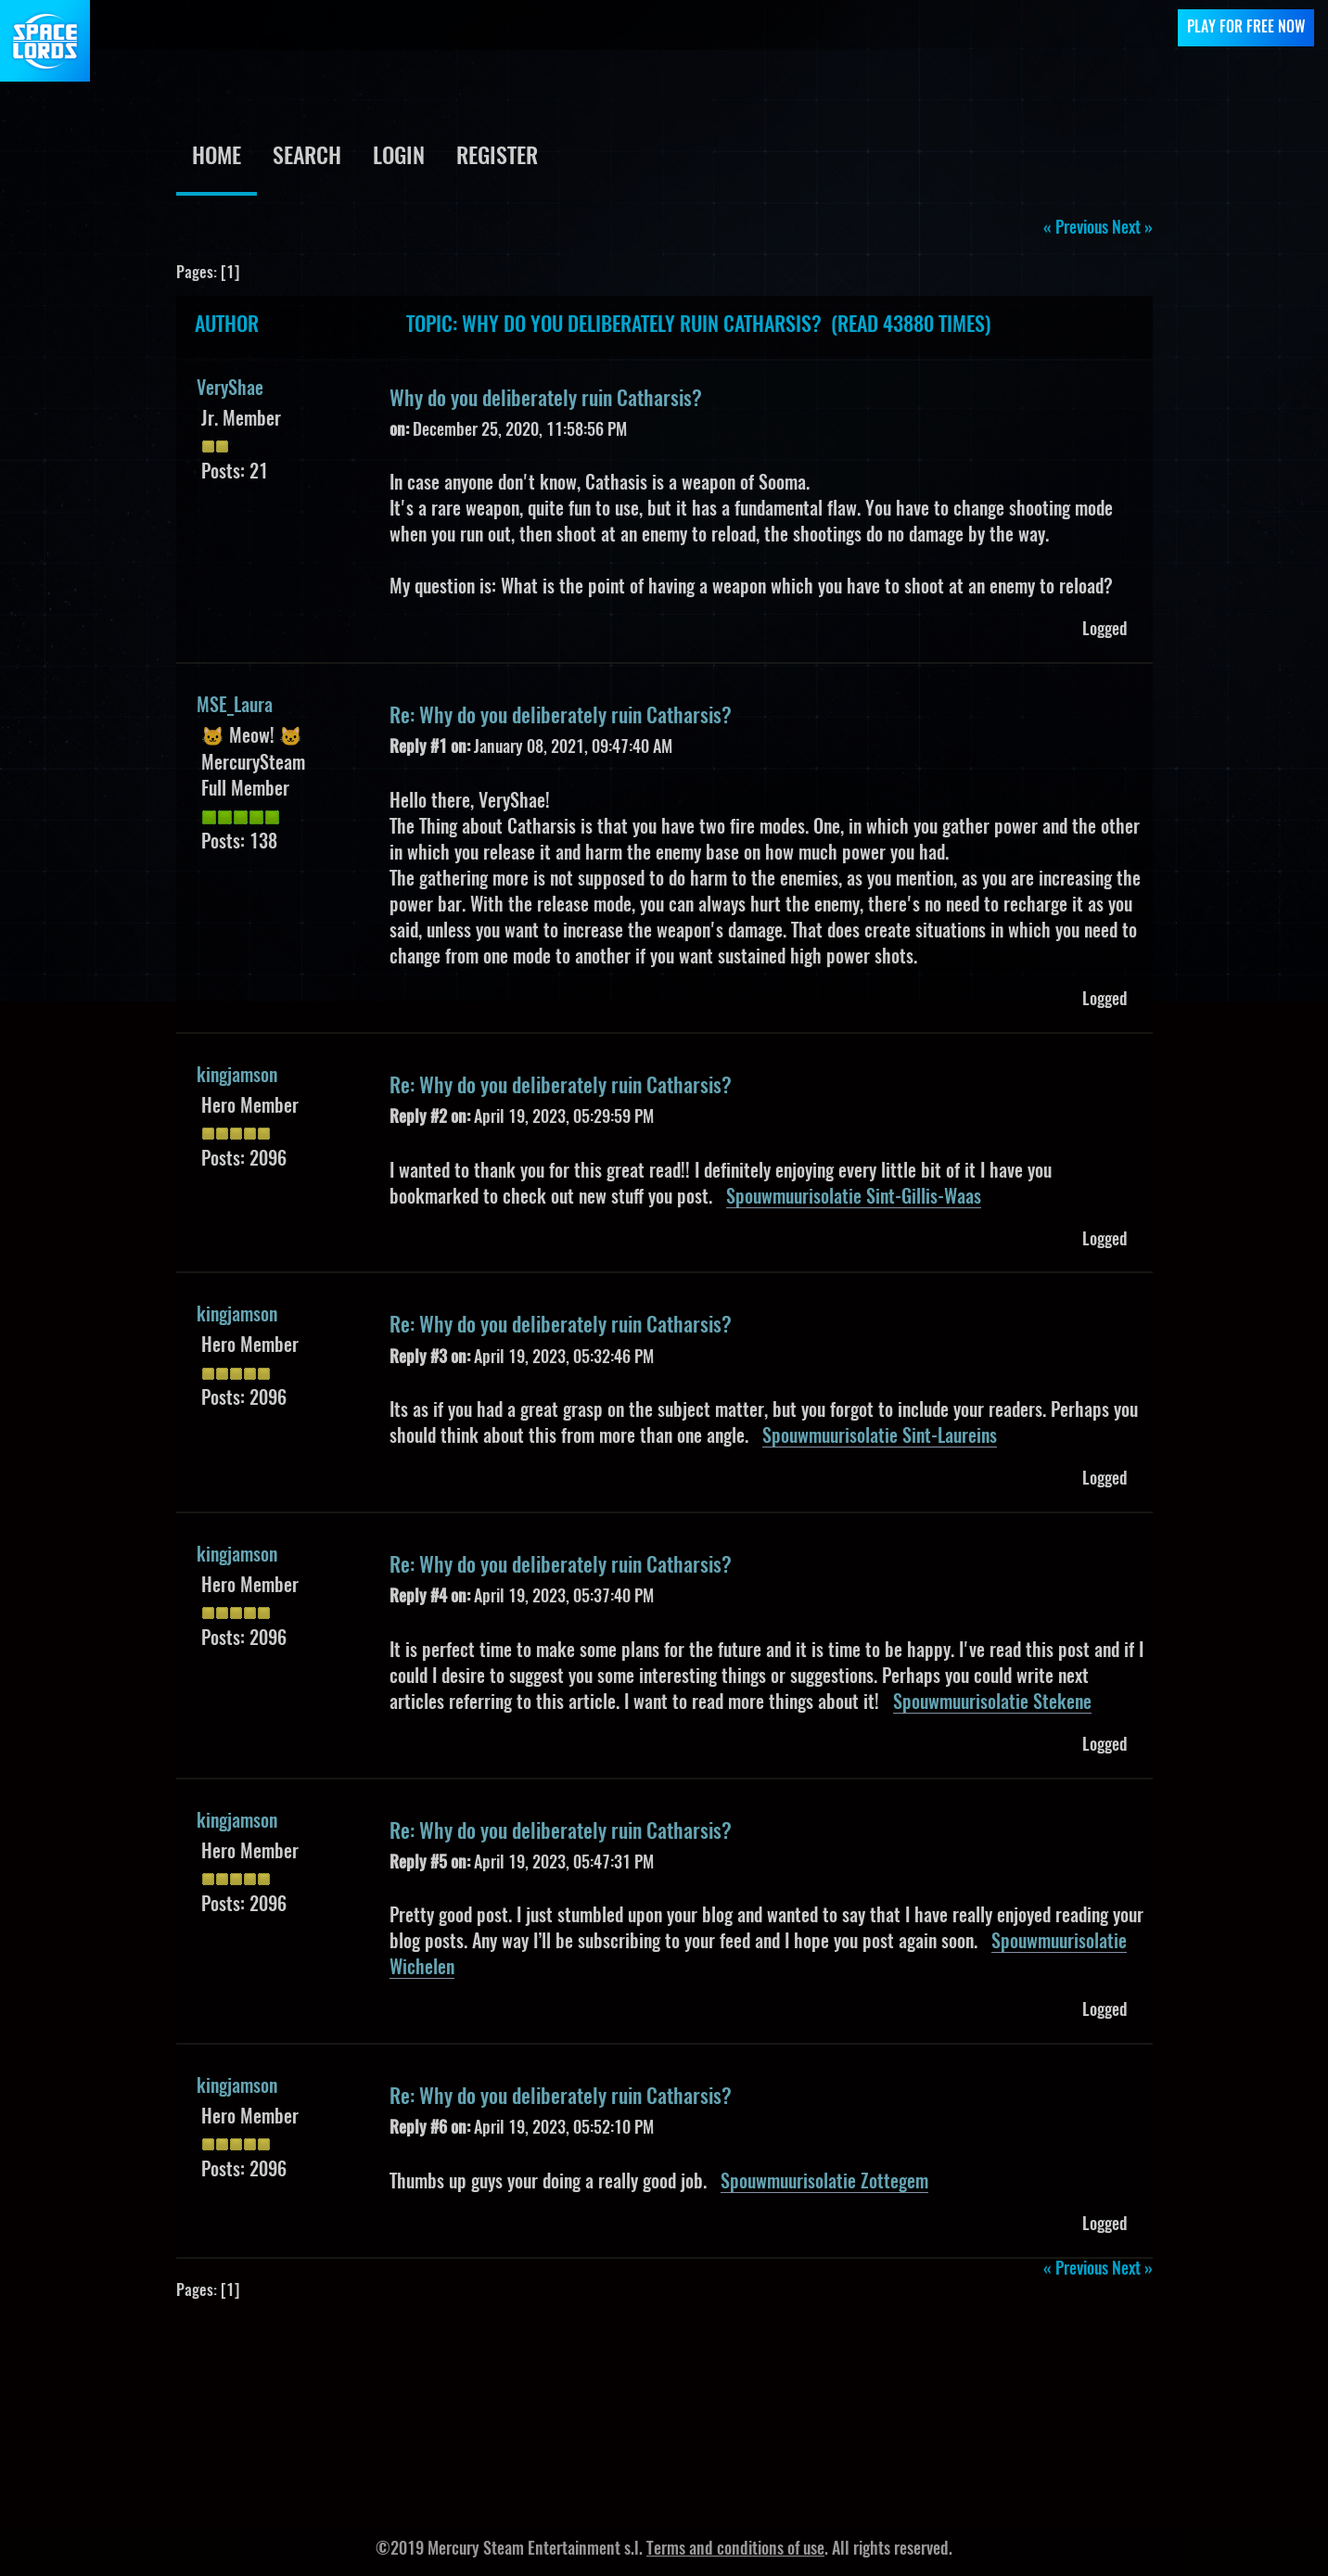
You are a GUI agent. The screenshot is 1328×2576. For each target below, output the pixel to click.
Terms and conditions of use (735, 2550)
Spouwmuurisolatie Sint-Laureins (879, 1437)
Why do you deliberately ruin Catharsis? (545, 399)
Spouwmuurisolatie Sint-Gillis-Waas (853, 1198)
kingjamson (237, 1076)
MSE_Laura (235, 706)
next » (1132, 229)
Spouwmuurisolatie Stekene (992, 1703)
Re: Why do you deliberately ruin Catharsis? (560, 717)
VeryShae (230, 389)
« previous (1075, 229)
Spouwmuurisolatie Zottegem (824, 2183)
